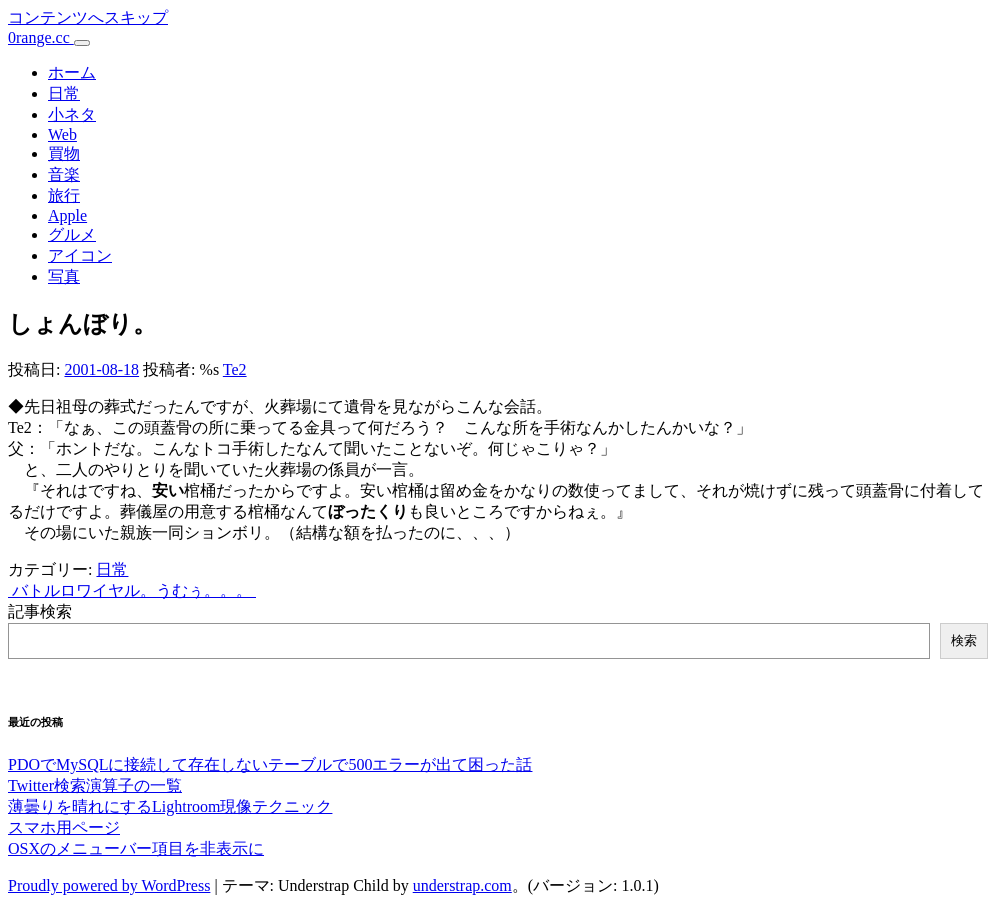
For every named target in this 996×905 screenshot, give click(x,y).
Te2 (235, 369)
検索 (964, 640)
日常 (64, 93)
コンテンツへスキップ (88, 17)
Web (62, 134)
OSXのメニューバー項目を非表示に (136, 848)
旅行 (64, 195)
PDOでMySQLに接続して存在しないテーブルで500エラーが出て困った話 (270, 764)
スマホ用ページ (64, 827)
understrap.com (462, 885)
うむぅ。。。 (206, 590)
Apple (67, 215)
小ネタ (72, 114)
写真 (64, 276)
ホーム (72, 72)
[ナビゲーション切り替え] (82, 43)
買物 (64, 153)
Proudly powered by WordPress (109, 885)
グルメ (72, 234)
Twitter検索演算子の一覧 (95, 785)
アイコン (80, 255)
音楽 (64, 174)
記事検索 (40, 611)
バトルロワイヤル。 (82, 590)
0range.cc (41, 37)
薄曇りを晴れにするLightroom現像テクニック (170, 806)
